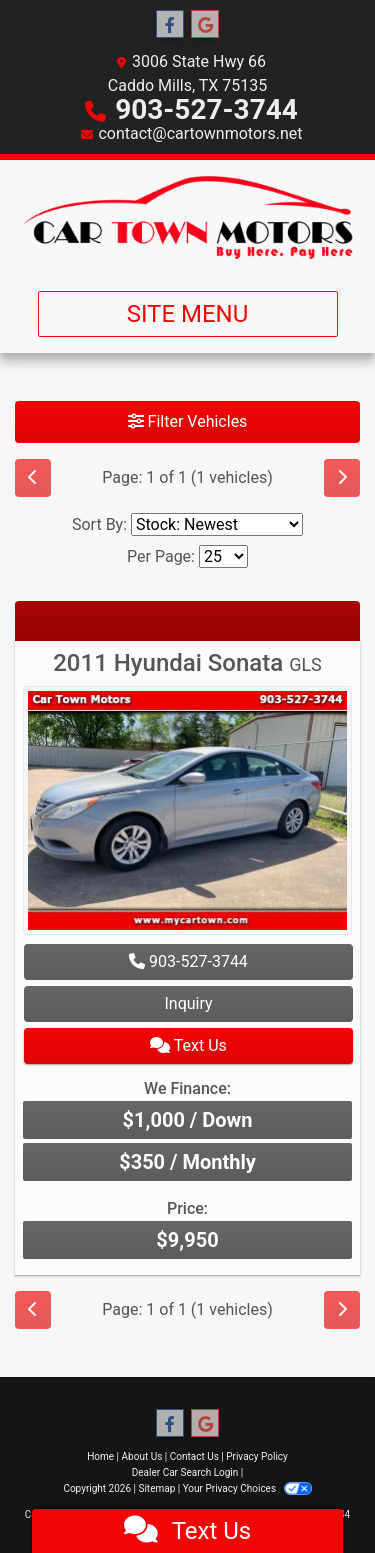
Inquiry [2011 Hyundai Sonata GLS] (188, 1003)
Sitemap (156, 1488)
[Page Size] (223, 556)
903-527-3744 (206, 109)
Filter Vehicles (188, 421)
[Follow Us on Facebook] (170, 25)
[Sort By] (217, 524)
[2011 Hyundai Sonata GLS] (187, 813)
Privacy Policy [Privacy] (257, 1456)
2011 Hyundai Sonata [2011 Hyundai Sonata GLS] (187, 663)
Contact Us (194, 1456)
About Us (142, 1456)
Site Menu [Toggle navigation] (188, 314)
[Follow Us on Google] (205, 25)
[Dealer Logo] (187, 217)
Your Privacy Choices (247, 1488)
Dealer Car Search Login (185, 1472)
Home (100, 1456)
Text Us (188, 1045)
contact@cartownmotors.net (200, 133)
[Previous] (33, 478)
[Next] (342, 478)
